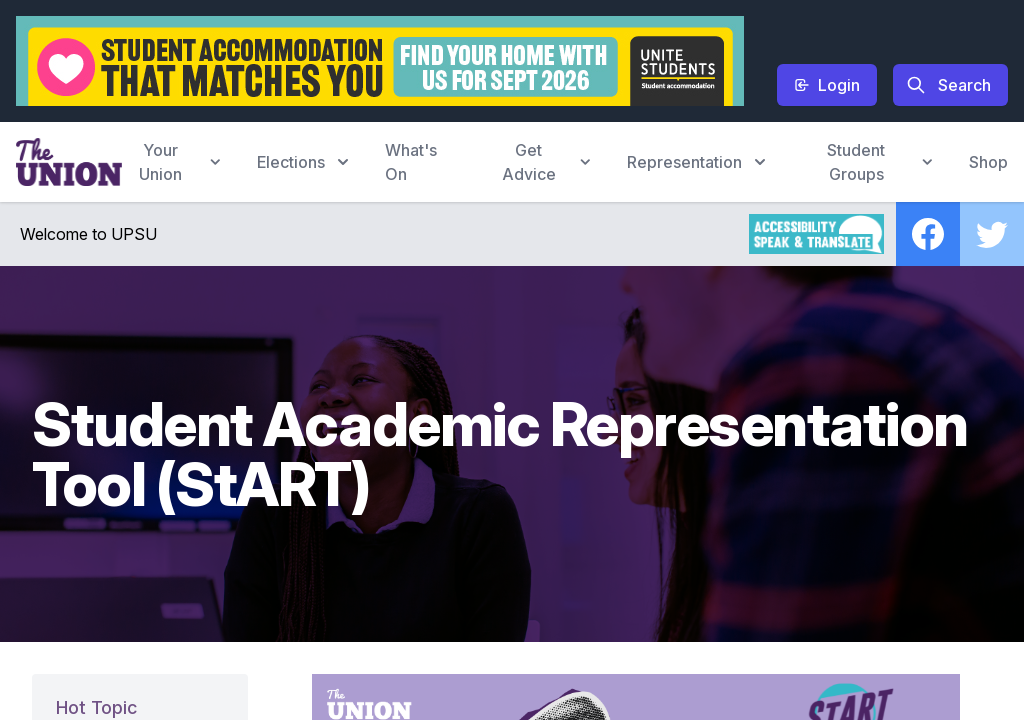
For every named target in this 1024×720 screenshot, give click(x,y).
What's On (411, 162)
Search (948, 85)
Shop (988, 162)
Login (827, 85)
